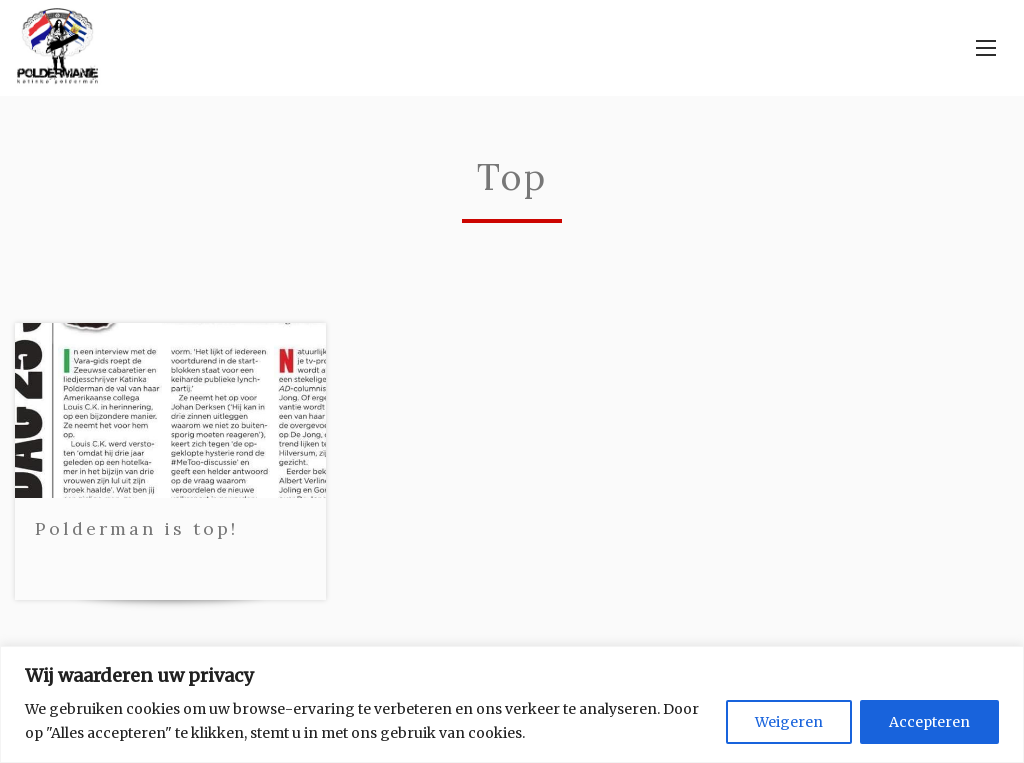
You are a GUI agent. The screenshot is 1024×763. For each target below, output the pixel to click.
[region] (512, 704)
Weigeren (789, 722)
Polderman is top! (136, 528)
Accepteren (929, 722)
